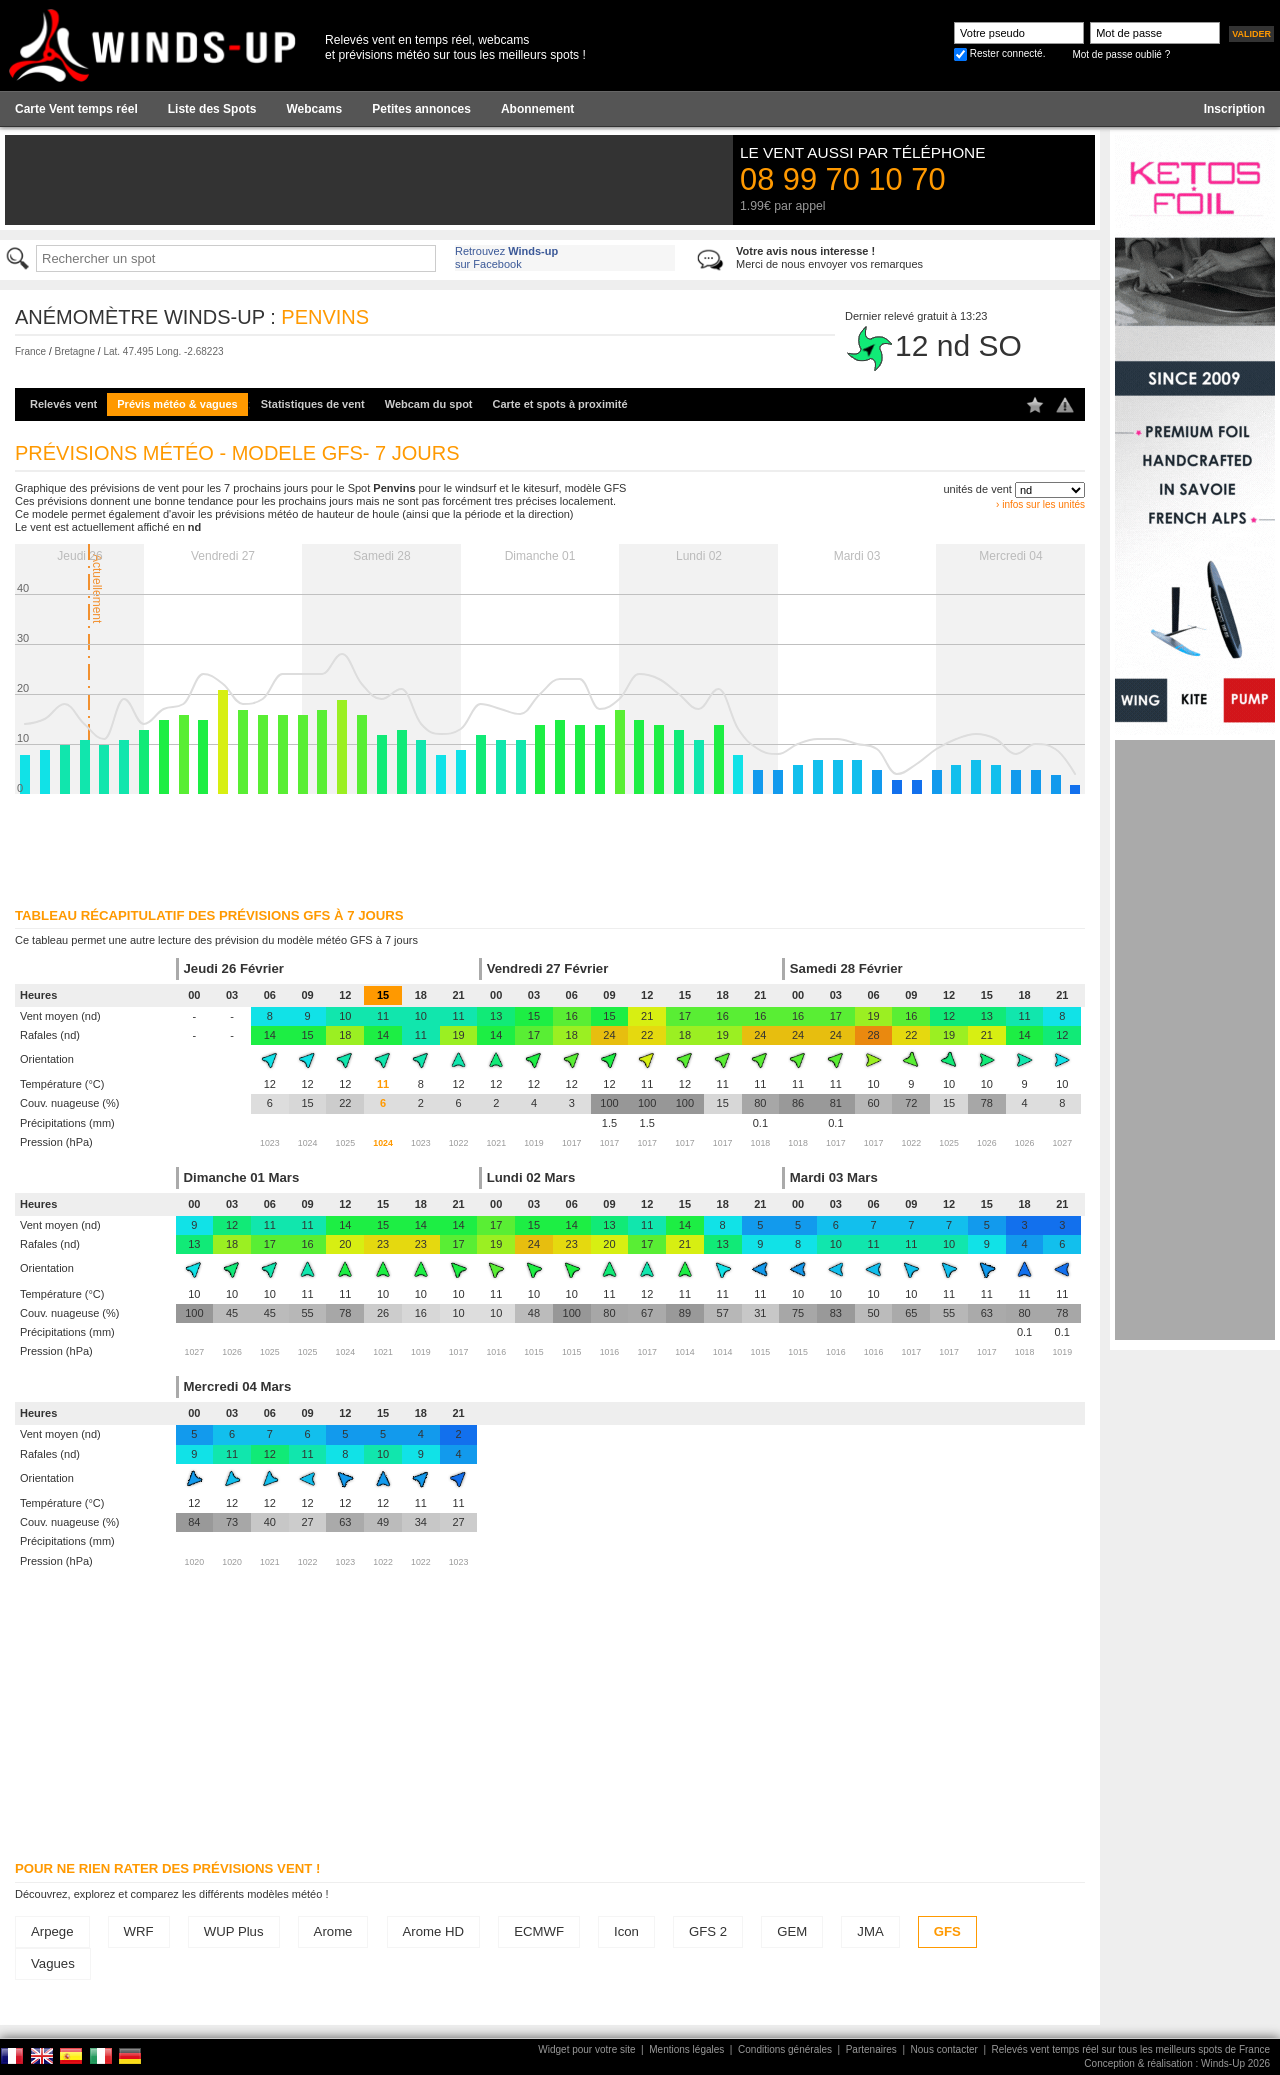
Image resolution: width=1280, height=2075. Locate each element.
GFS (947, 1931)
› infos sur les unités (1040, 504)
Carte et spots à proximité (560, 404)
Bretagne (74, 351)
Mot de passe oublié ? (1121, 54)
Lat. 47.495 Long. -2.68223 (163, 351)
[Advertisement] (1195, 1040)
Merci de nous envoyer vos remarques (829, 257)
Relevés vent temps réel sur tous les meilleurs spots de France (1131, 2049)
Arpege (52, 1931)
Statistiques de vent (313, 404)
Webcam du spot (429, 404)
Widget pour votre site (586, 2049)
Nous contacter (944, 2049)
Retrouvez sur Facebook (506, 257)
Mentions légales (686, 2049)
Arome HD (434, 1931)
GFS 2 (708, 1931)
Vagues (53, 1963)
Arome (333, 1931)
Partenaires (871, 2049)
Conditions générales (785, 2049)
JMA (870, 1931)
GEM (792, 1931)
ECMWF (539, 1931)
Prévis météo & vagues (177, 404)
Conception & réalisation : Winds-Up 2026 (1177, 2063)
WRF (139, 1931)
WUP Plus (234, 1931)
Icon (626, 1931)
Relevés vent (63, 404)
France (30, 351)
